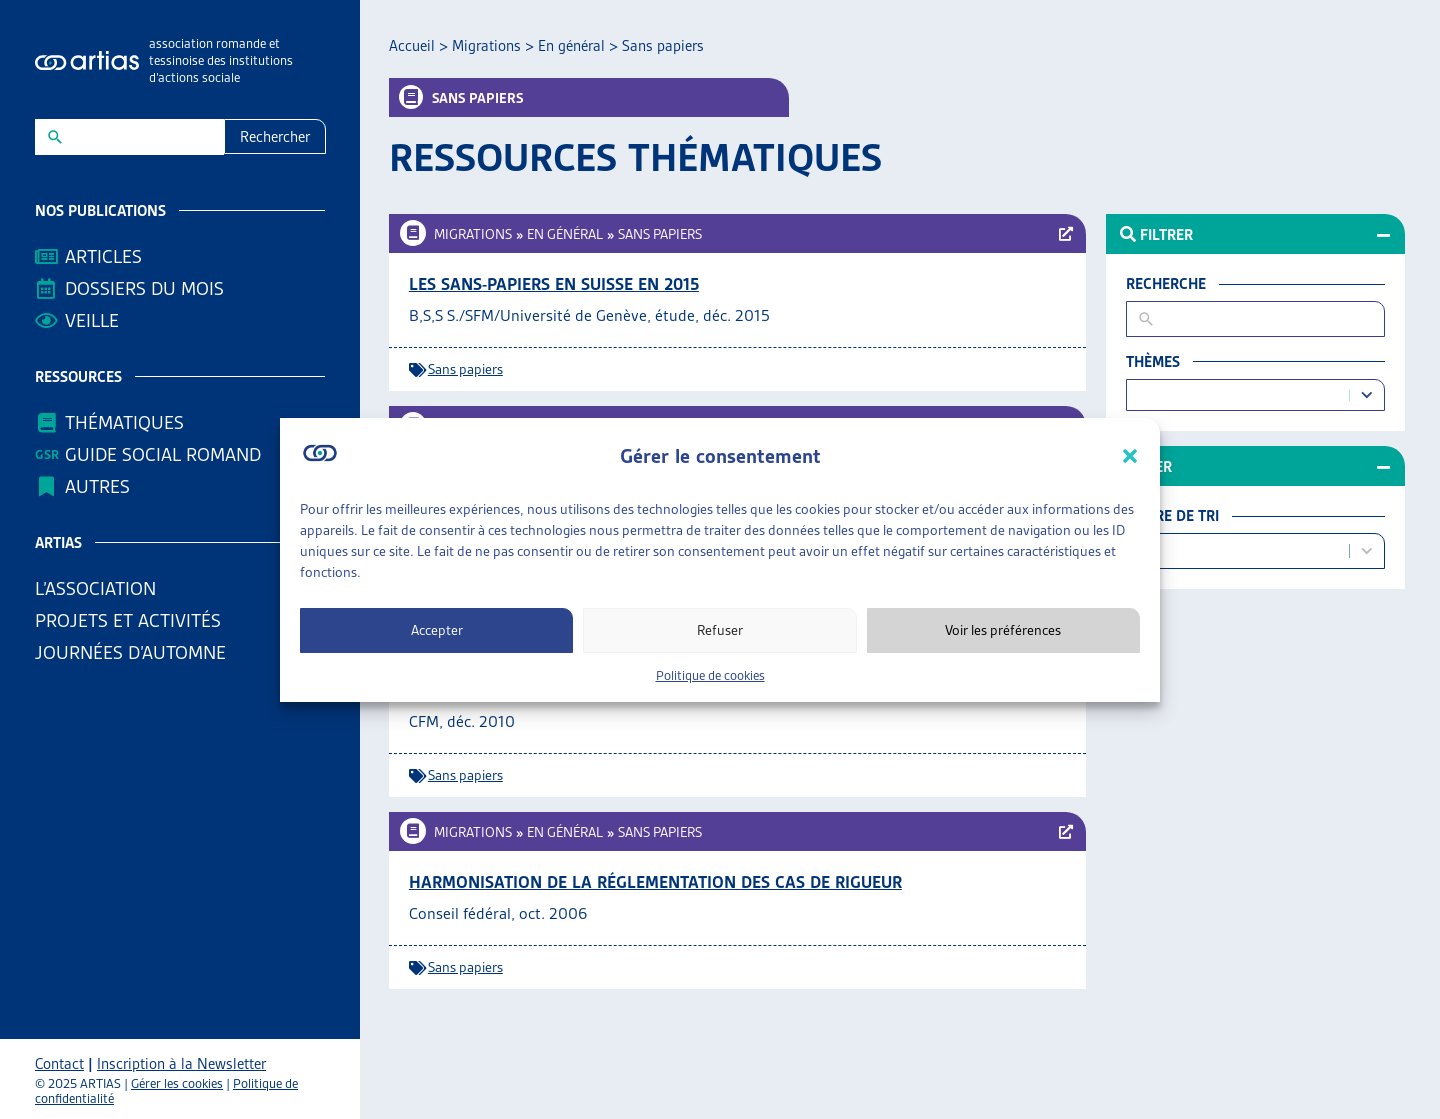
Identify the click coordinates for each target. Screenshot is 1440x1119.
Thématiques (124, 422)
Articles (103, 256)
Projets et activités (133, 620)
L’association (100, 588)
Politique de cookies (710, 675)
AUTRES (102, 486)
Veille (92, 320)
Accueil (412, 46)
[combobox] (1241, 395)
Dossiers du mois (144, 288)
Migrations (486, 46)
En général (571, 46)
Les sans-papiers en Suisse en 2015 (554, 284)
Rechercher (275, 137)
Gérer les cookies (177, 1083)
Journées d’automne (130, 652)
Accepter (437, 630)
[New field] (142, 137)
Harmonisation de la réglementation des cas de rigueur (655, 882)
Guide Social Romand (163, 454)
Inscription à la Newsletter (181, 1064)
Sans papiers (660, 234)
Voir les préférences (1003, 630)
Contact (59, 1064)
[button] (1130, 456)
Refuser (720, 630)
